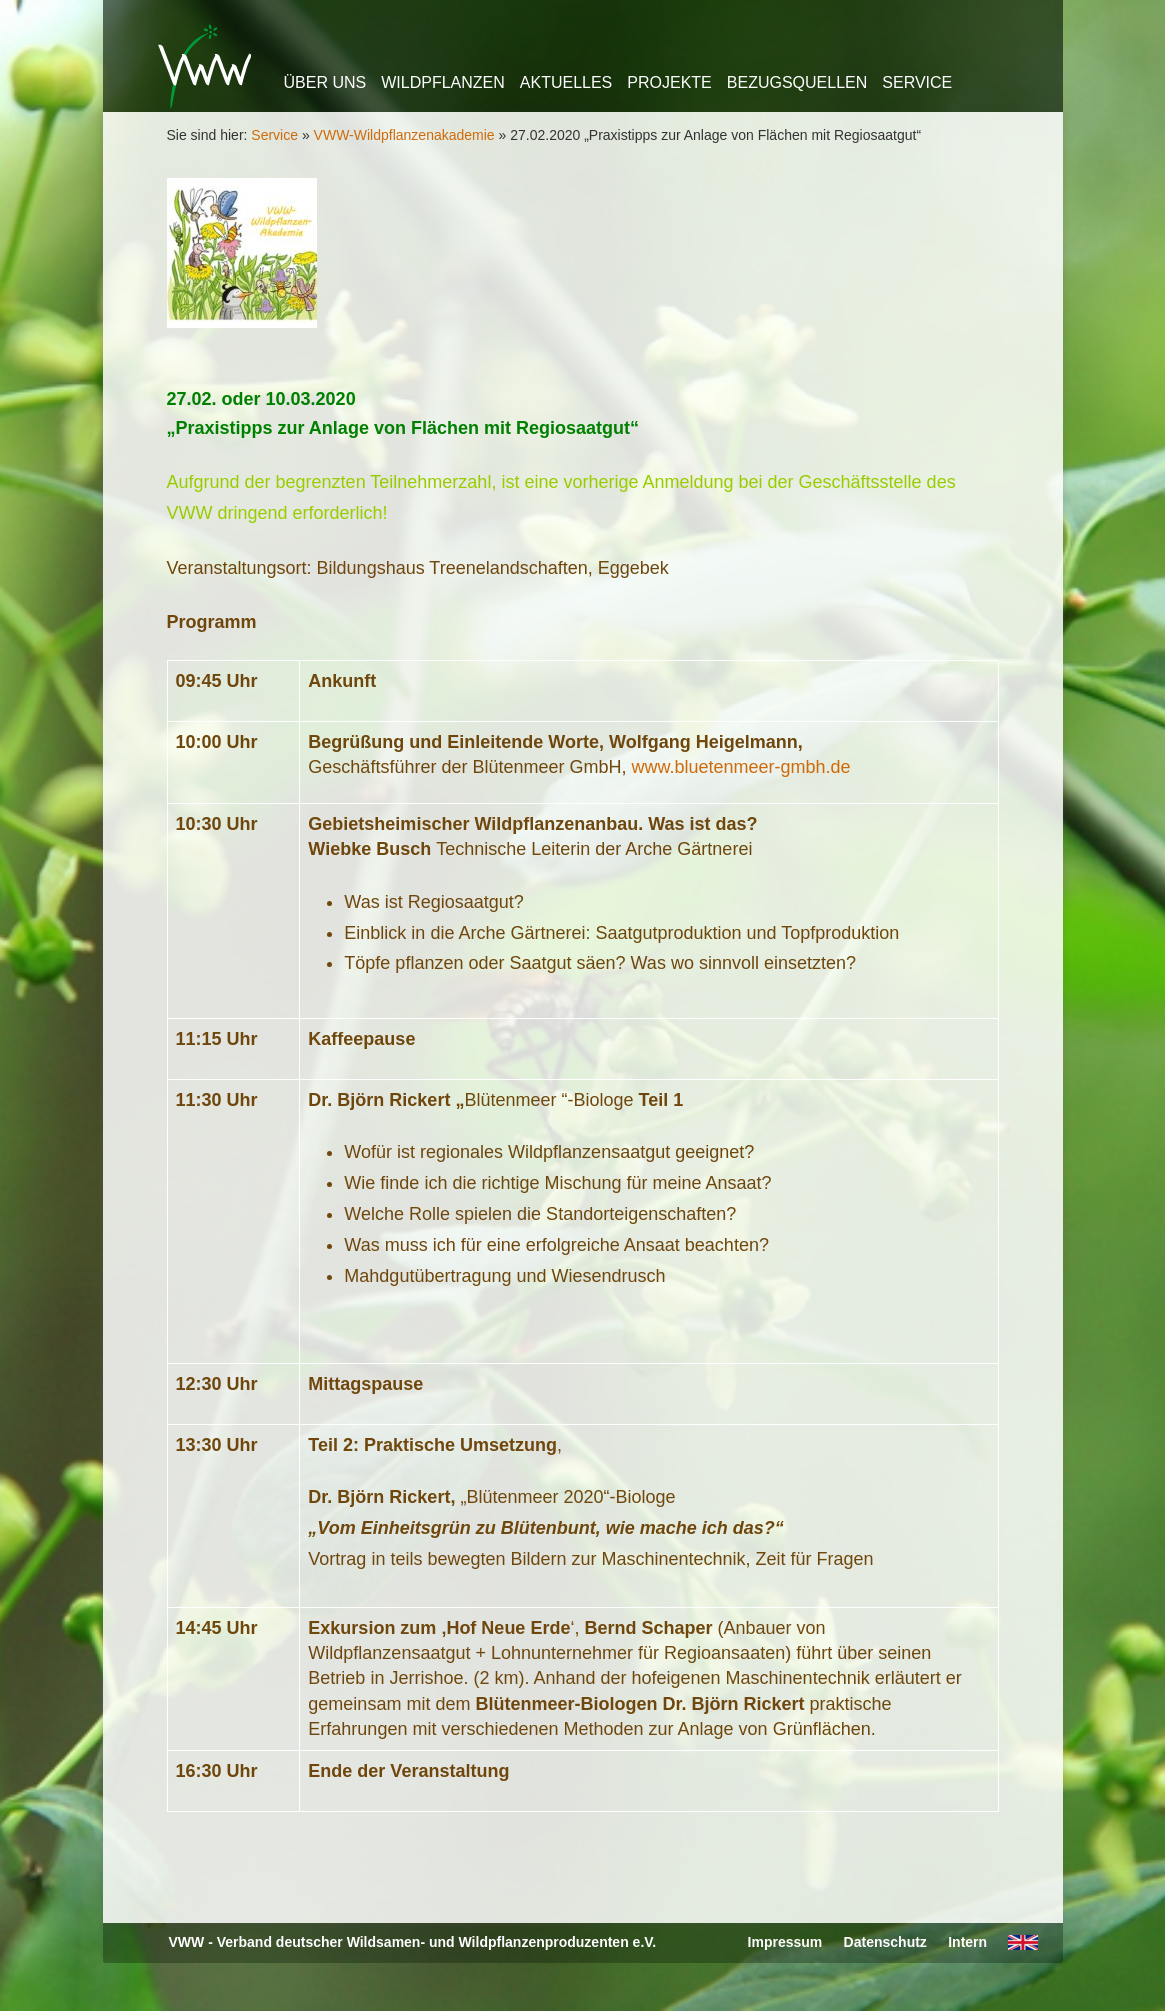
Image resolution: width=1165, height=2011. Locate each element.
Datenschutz (885, 1942)
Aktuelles (566, 82)
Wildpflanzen (443, 82)
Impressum (785, 1942)
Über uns (325, 82)
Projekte (669, 82)
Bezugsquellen (797, 82)
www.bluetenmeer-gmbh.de (740, 767)
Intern (967, 1942)
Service (917, 82)
